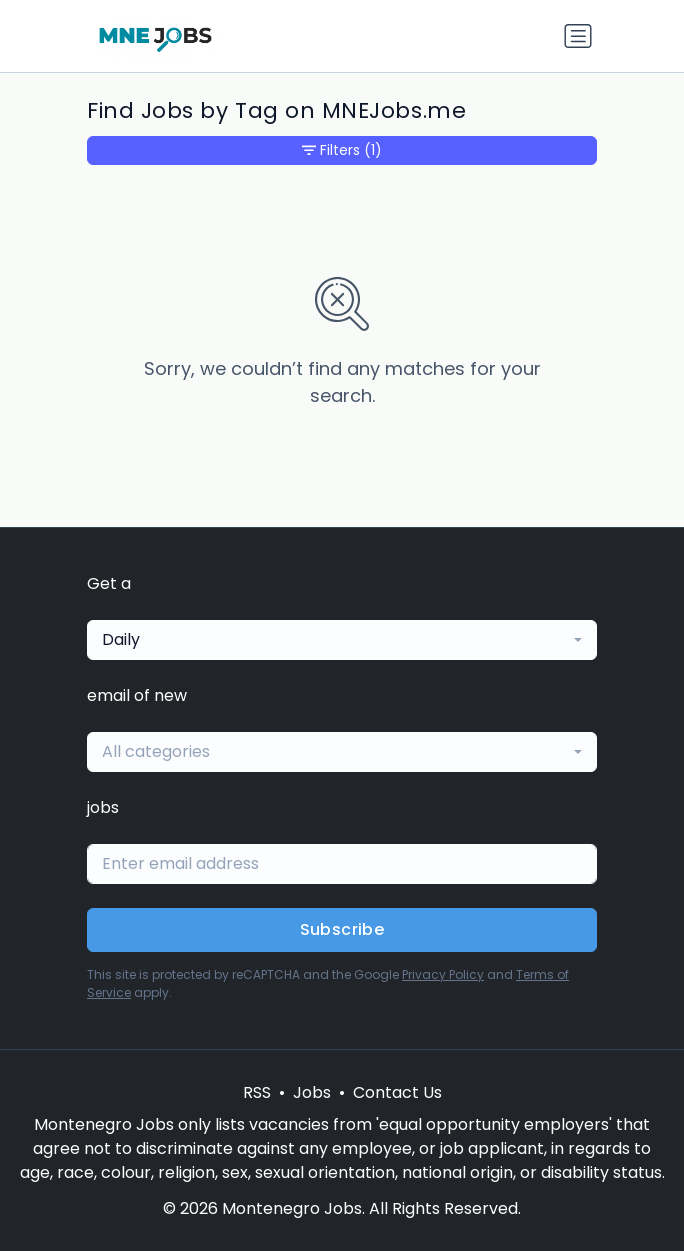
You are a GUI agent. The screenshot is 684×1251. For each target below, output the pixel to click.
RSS (257, 1092)
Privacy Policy (443, 974)
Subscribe (342, 929)
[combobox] (342, 640)
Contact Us (397, 1092)
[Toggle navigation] (578, 36)
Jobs (312, 1092)
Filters (342, 150)
